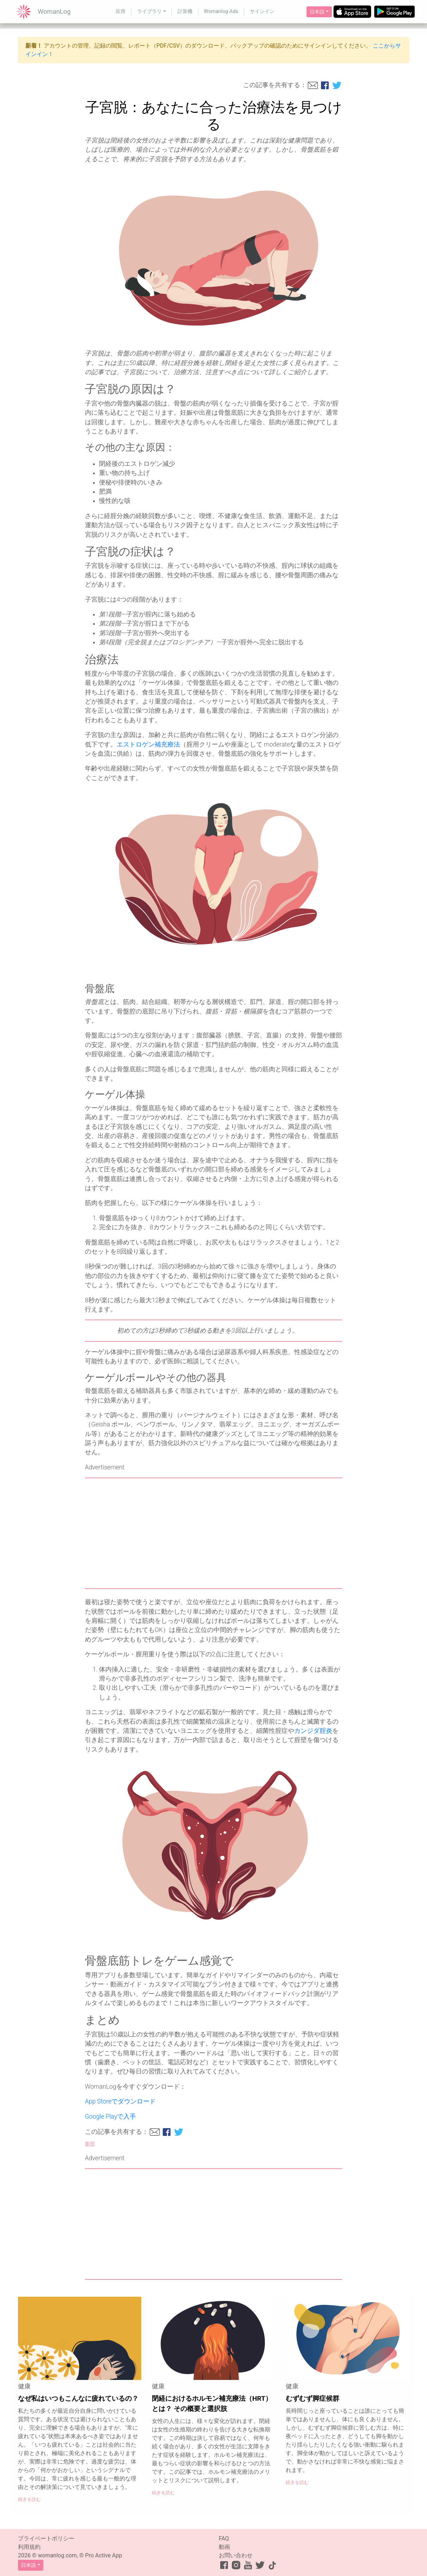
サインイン (262, 11)
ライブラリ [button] (149, 11)
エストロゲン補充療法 (148, 744)
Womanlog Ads (221, 11)
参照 (90, 2144)
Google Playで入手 (110, 2116)
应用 (120, 11)
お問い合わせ (236, 2555)
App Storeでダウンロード (120, 2101)
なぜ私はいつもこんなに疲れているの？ (78, 2398)
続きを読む (29, 2499)
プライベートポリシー (46, 2538)
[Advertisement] (213, 1533)
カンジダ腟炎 (313, 1730)
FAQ (224, 2538)
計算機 (185, 11)
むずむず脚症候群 (312, 2398)
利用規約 (29, 2547)
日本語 (317, 11)
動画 (224, 2547)
